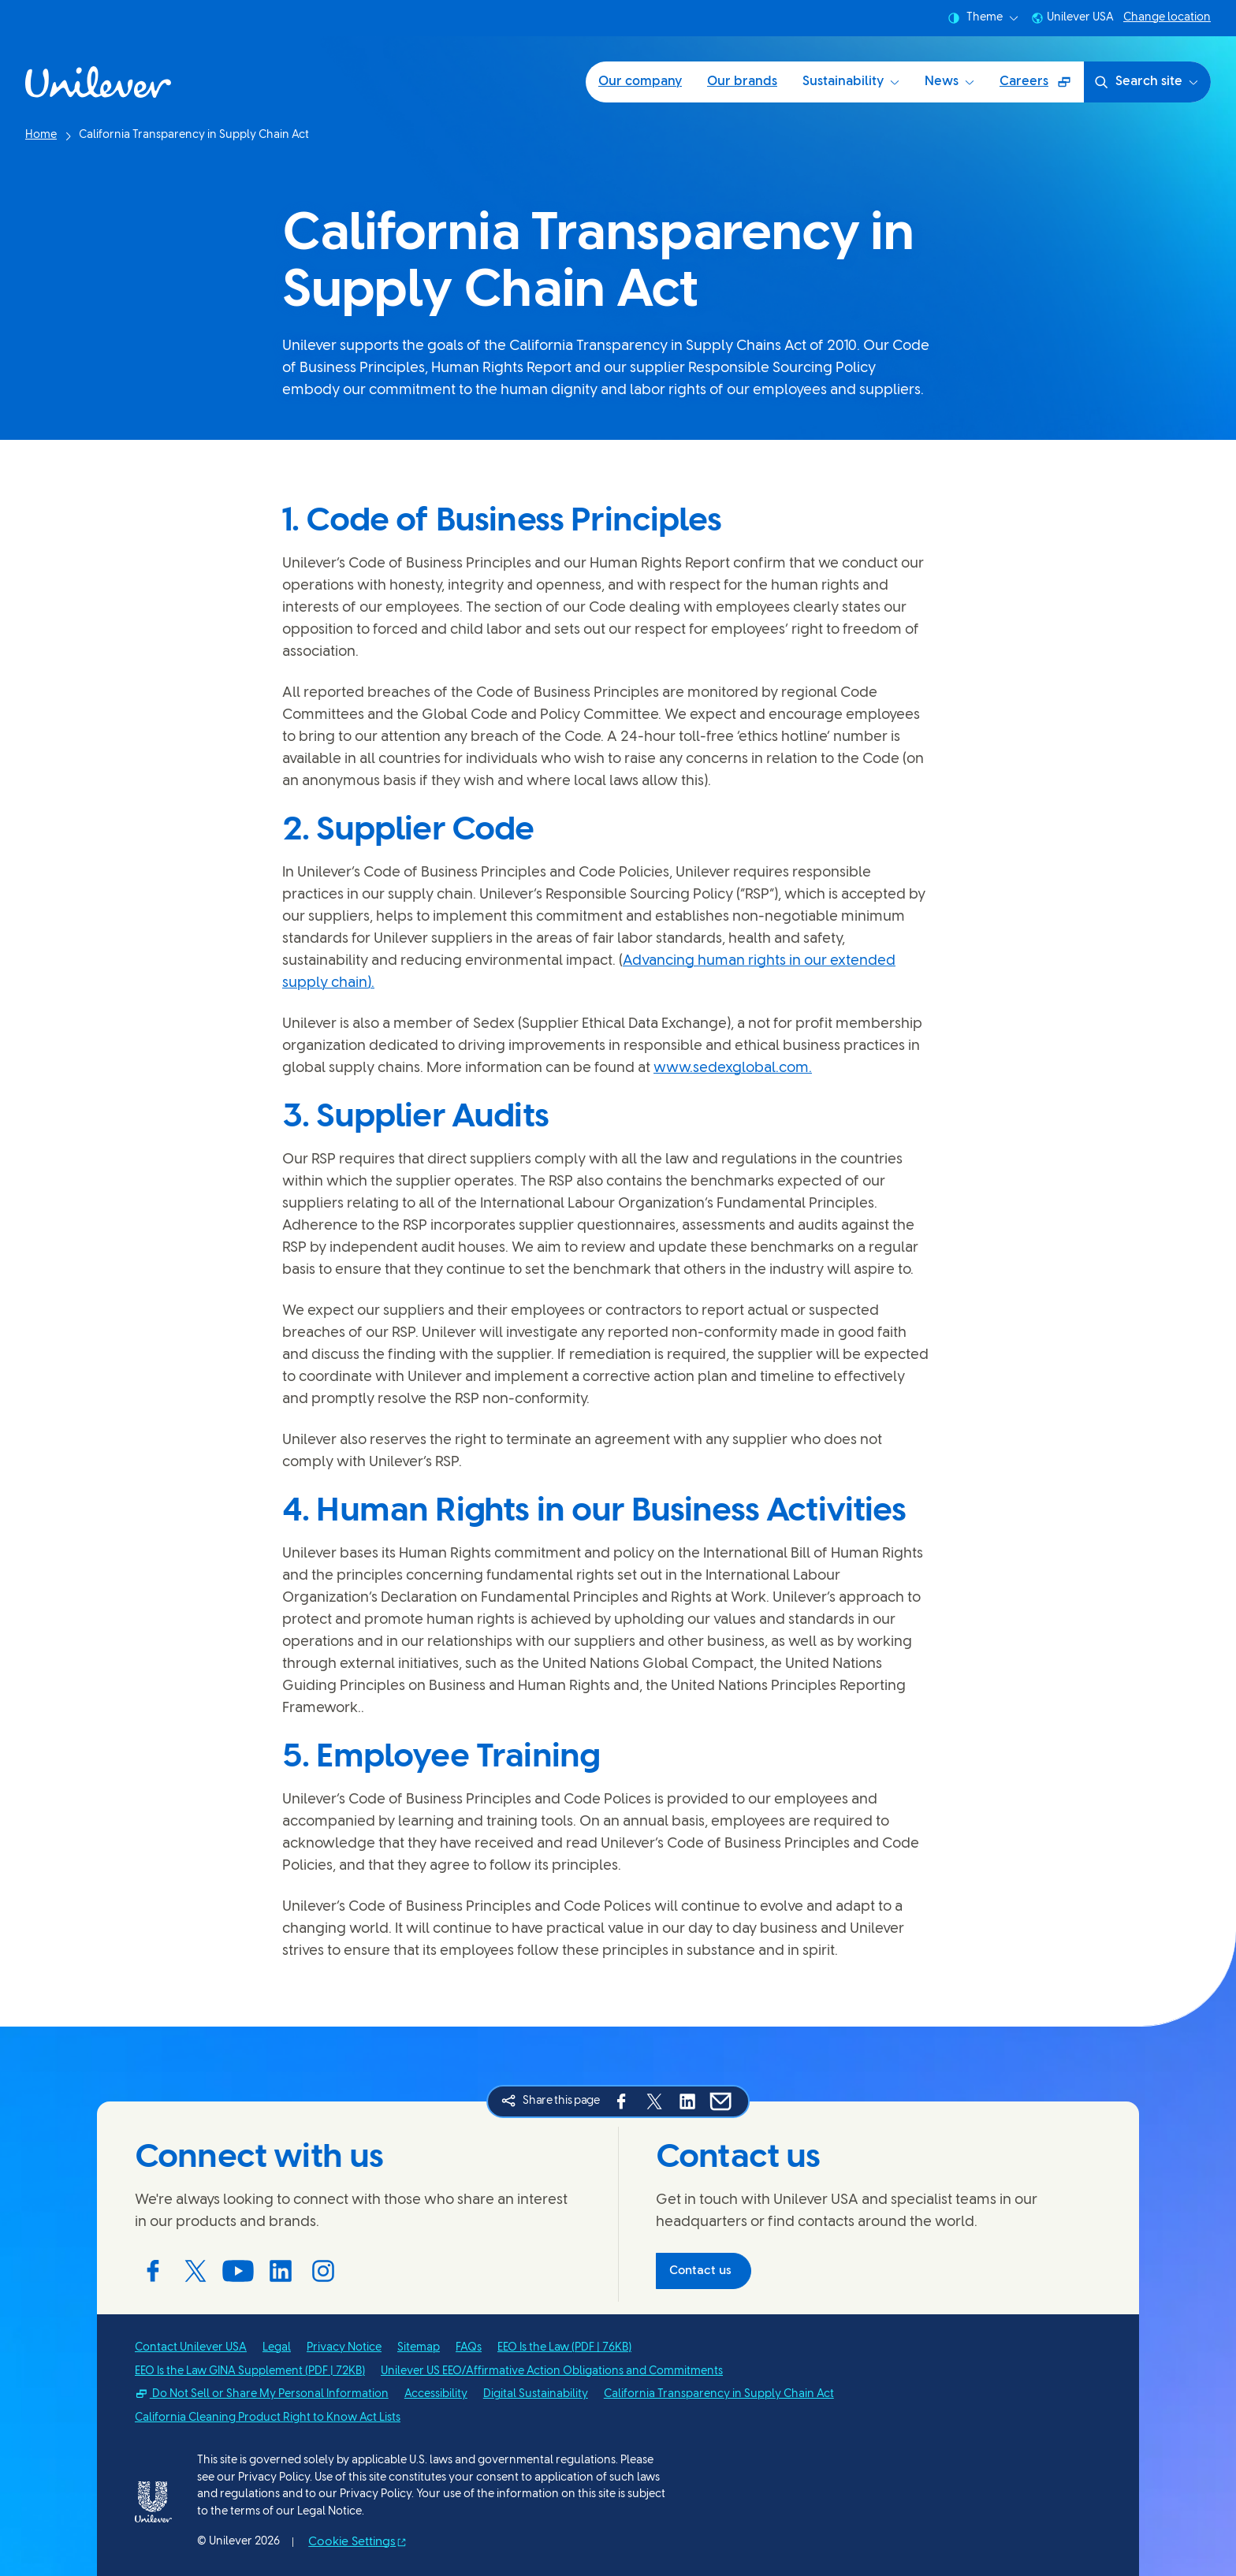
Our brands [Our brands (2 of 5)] (742, 81)
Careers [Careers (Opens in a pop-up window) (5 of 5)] (1041, 87)
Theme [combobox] (982, 18)
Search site (1145, 82)
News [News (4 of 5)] (949, 81)
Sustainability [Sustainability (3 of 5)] (850, 81)
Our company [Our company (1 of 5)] (640, 81)
